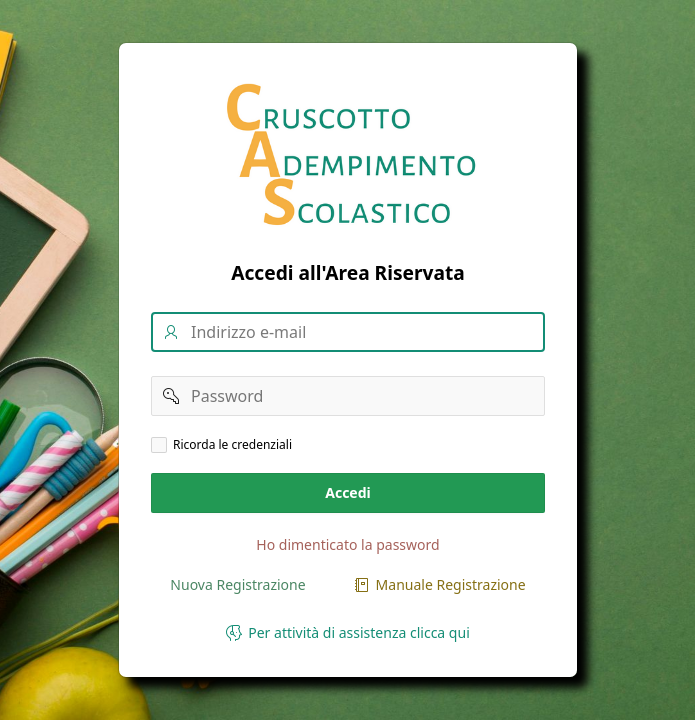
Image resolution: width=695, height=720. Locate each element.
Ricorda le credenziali (232, 445)
